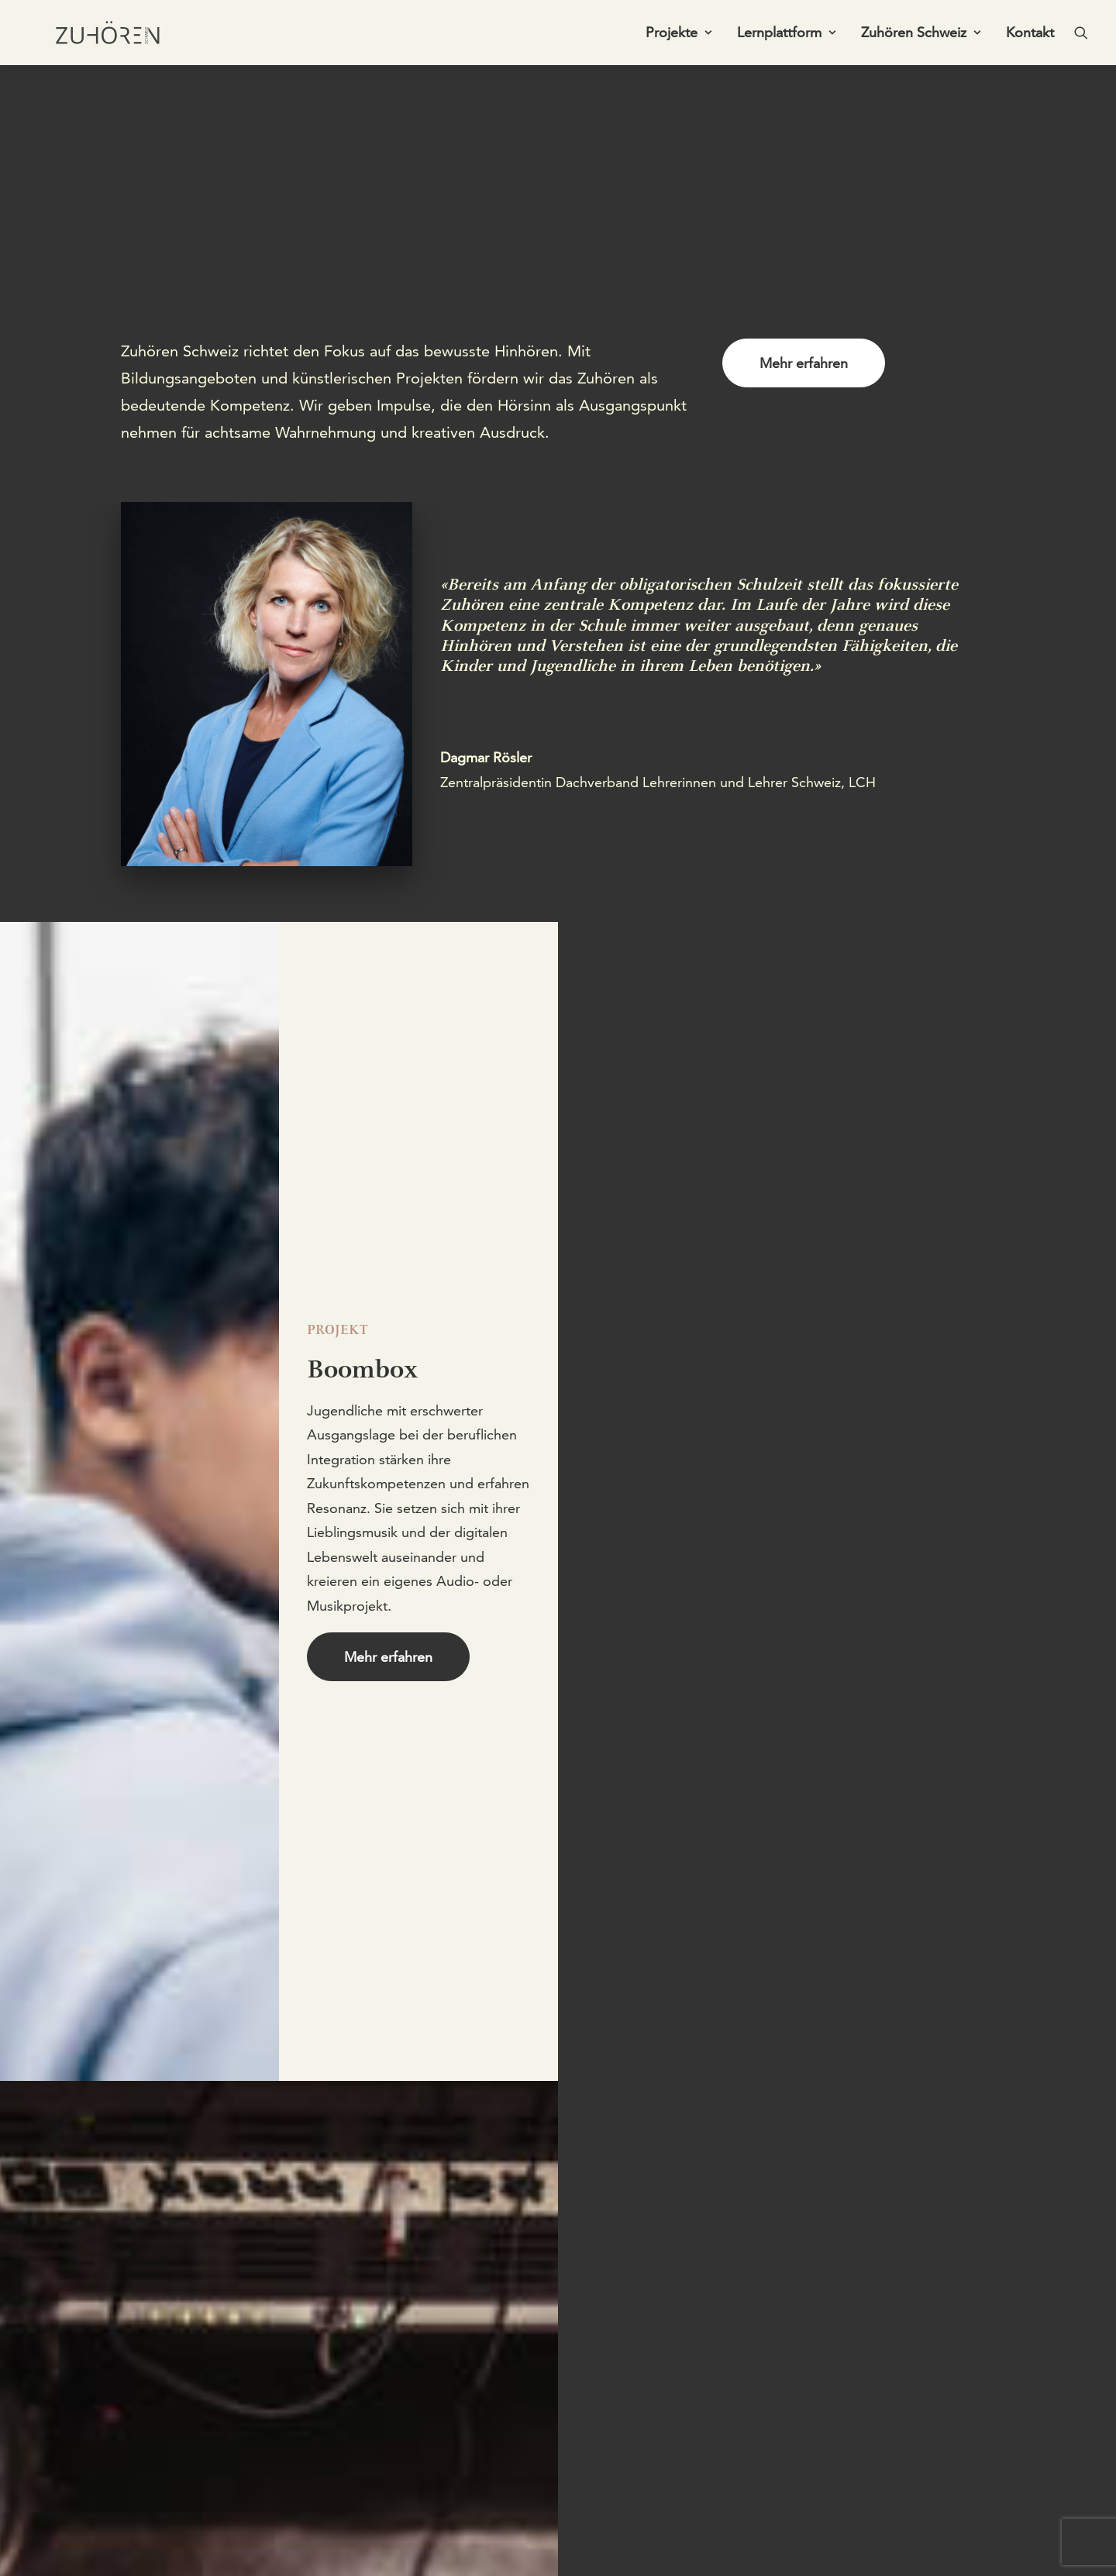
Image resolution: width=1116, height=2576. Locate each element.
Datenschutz (835, 2537)
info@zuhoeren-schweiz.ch (203, 2537)
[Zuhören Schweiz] (97, 36)
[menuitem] (678, 36)
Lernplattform (786, 36)
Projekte (678, 36)
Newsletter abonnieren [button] (694, 2444)
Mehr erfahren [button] (804, 363)
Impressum (755, 2537)
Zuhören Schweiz (920, 36)
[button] (1081, 36)
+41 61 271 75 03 (176, 2512)
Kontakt (1030, 36)
